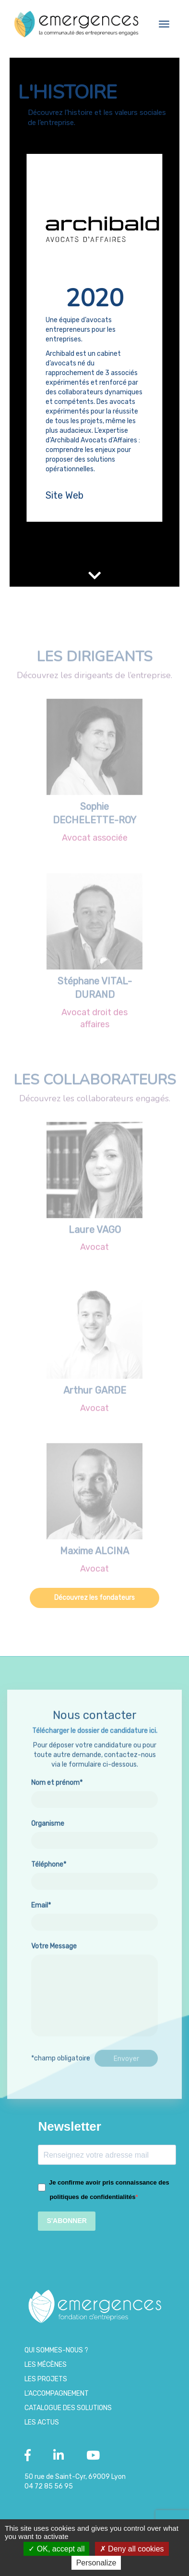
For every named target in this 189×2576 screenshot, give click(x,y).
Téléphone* (94, 1910)
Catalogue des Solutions (68, 2408)
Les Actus (41, 2422)
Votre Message (94, 2027)
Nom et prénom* (94, 1828)
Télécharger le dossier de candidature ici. (94, 1768)
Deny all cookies (132, 2549)
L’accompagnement (56, 2393)
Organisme (94, 1869)
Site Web (64, 495)
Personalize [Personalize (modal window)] (96, 2563)
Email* (94, 1950)
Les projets (45, 2379)
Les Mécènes (45, 2365)
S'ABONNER (66, 2220)
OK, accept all (56, 2549)
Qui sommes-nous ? (56, 2350)
